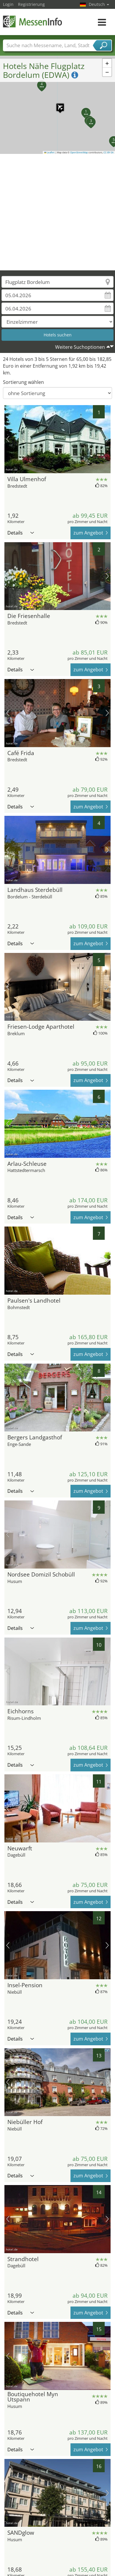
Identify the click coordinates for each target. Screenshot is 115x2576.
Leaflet (49, 152)
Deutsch (99, 4)
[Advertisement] (55, 212)
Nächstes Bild (107, 439)
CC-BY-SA (109, 152)
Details (20, 533)
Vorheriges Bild (8, 439)
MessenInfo (32, 21)
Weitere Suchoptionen (80, 347)
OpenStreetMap (79, 152)
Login (8, 4)
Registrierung (31, 4)
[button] (57, 104)
